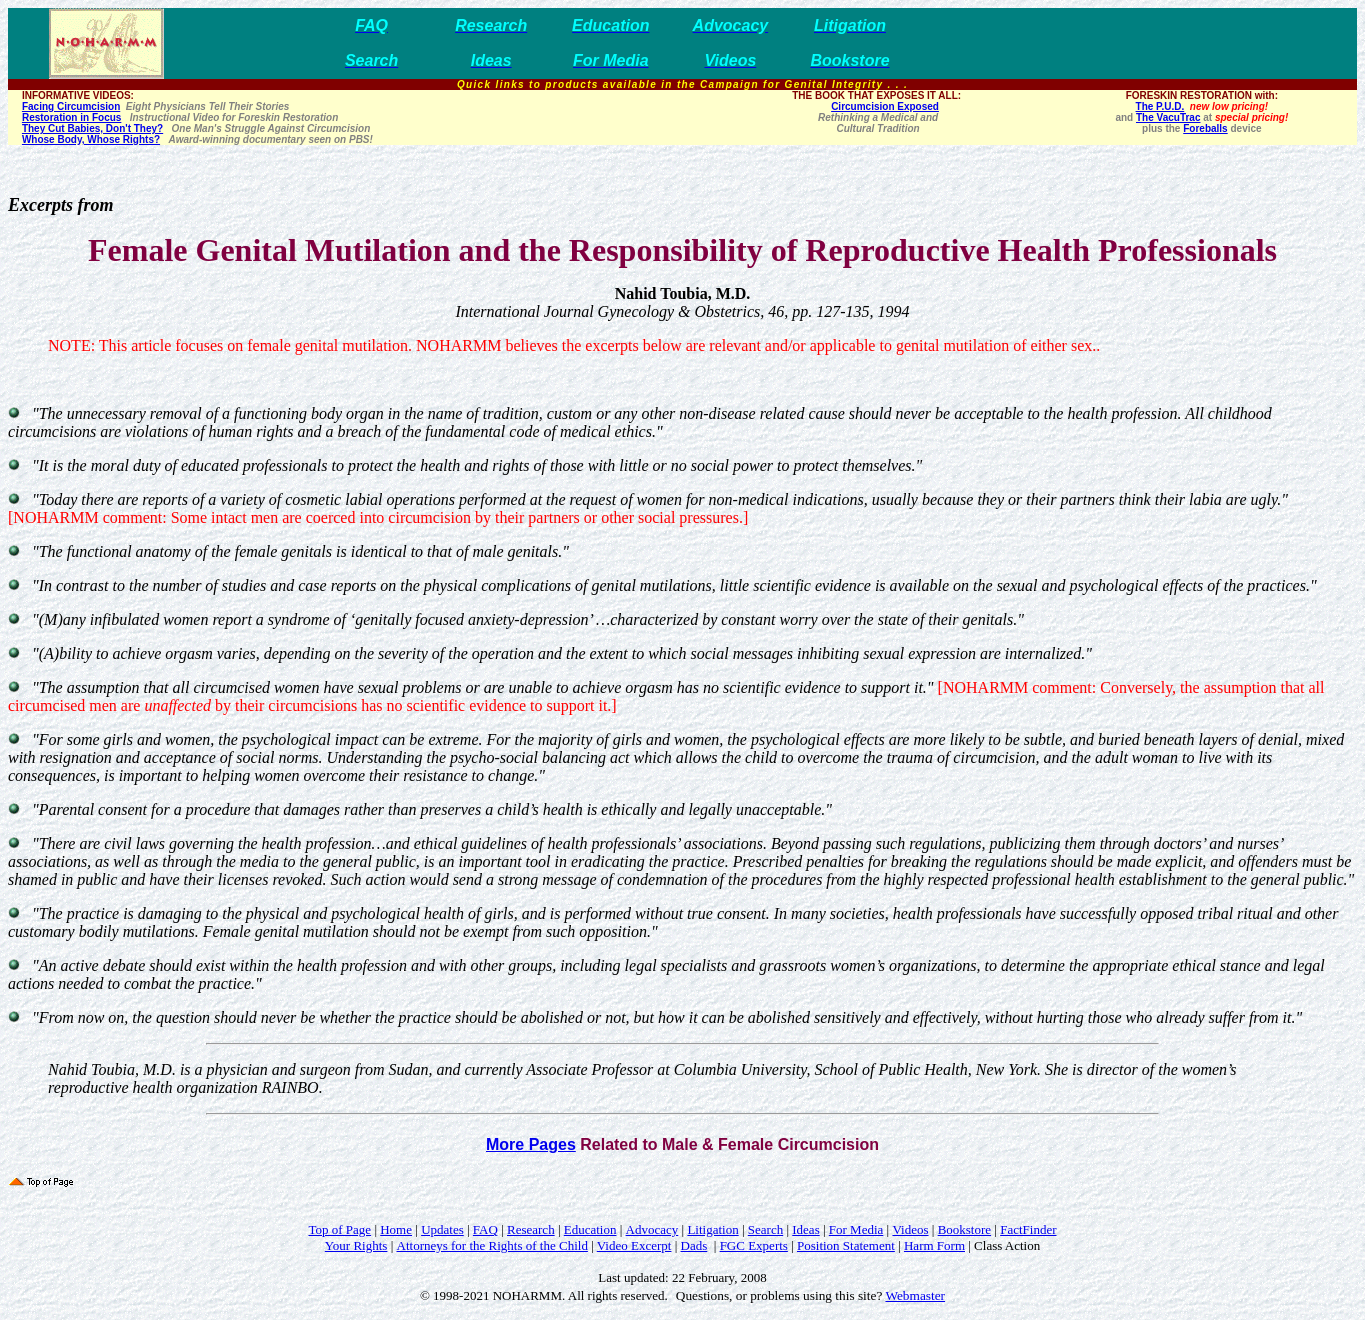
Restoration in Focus (71, 117)
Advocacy (652, 1229)
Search (765, 1229)
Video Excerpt (634, 1245)
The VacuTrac (1168, 117)
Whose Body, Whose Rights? (91, 139)
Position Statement (846, 1245)
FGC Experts (754, 1245)
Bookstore (964, 1229)
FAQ (485, 1229)
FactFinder (1028, 1229)
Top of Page (339, 1229)
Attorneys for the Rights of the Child (492, 1245)
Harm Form (934, 1245)
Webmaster (915, 1295)
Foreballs (1205, 128)
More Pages (531, 1144)
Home (396, 1229)
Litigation (712, 1229)
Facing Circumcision (71, 106)
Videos (910, 1229)
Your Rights (356, 1245)
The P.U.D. (1160, 106)
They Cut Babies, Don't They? (92, 128)
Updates (442, 1229)
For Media (856, 1229)
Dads (694, 1245)
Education (590, 1229)
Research (531, 1229)
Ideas (805, 1229)
